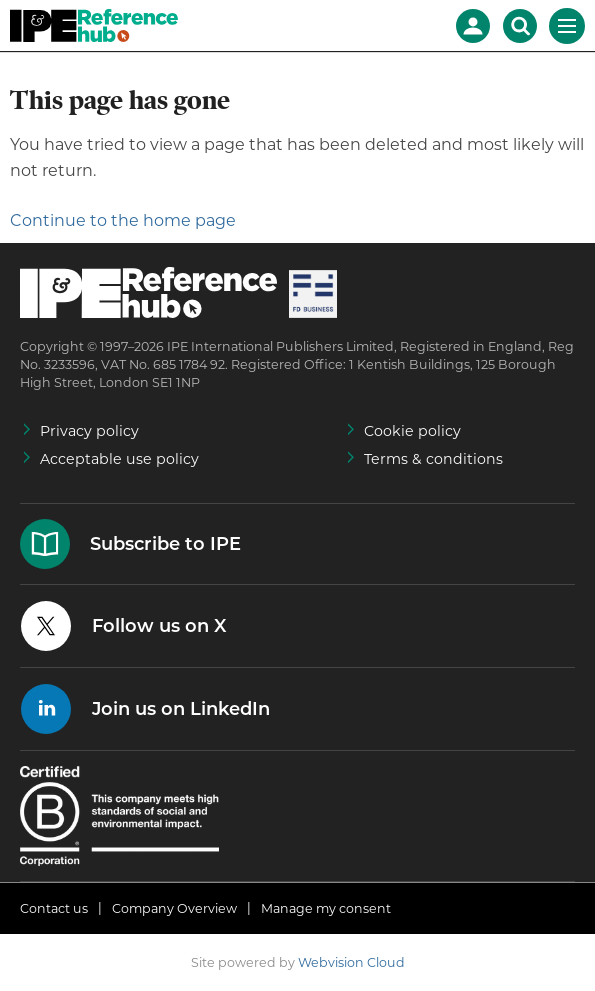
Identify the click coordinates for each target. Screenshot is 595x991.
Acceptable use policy (119, 459)
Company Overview (174, 908)
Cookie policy (412, 431)
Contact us (54, 908)
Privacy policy (89, 431)
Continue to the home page (123, 220)
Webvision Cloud (351, 962)
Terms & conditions (433, 459)
